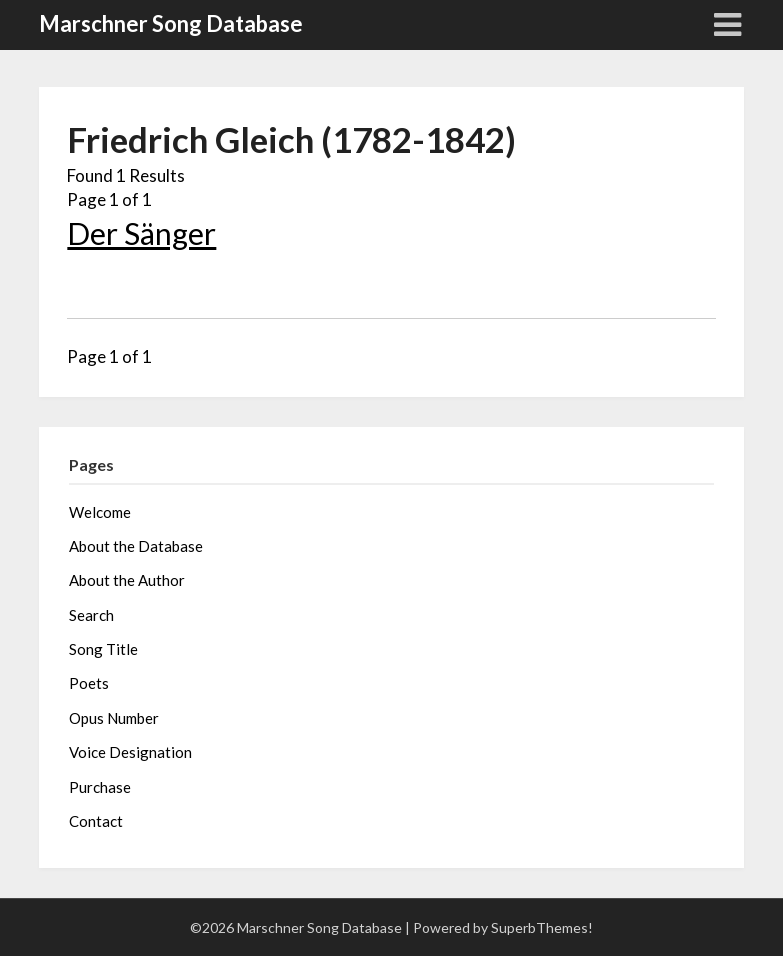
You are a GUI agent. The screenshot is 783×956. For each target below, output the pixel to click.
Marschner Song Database (171, 23)
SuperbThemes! (542, 927)
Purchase (100, 787)
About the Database (136, 546)
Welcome (100, 512)
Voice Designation (130, 752)
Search (91, 615)
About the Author (127, 580)
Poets (89, 683)
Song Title (103, 649)
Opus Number (114, 718)
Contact (96, 821)
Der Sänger (141, 233)
